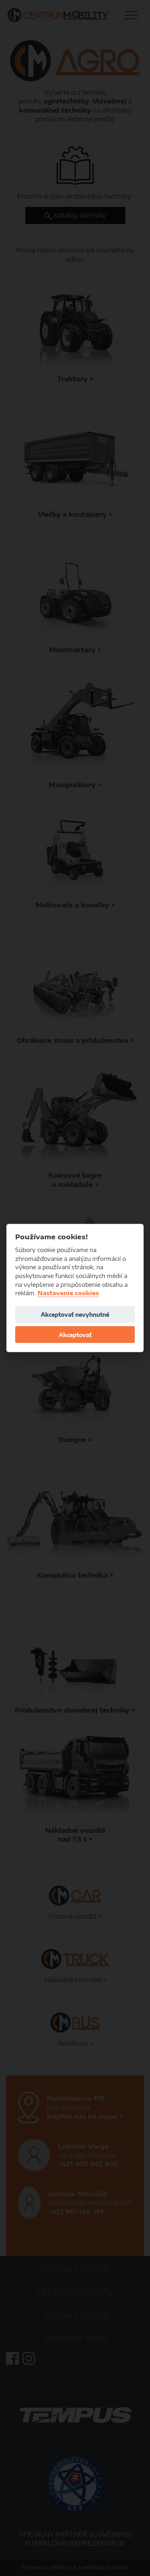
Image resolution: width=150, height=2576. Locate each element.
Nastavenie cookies (68, 1293)
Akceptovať (75, 1334)
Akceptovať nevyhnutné (75, 1314)
